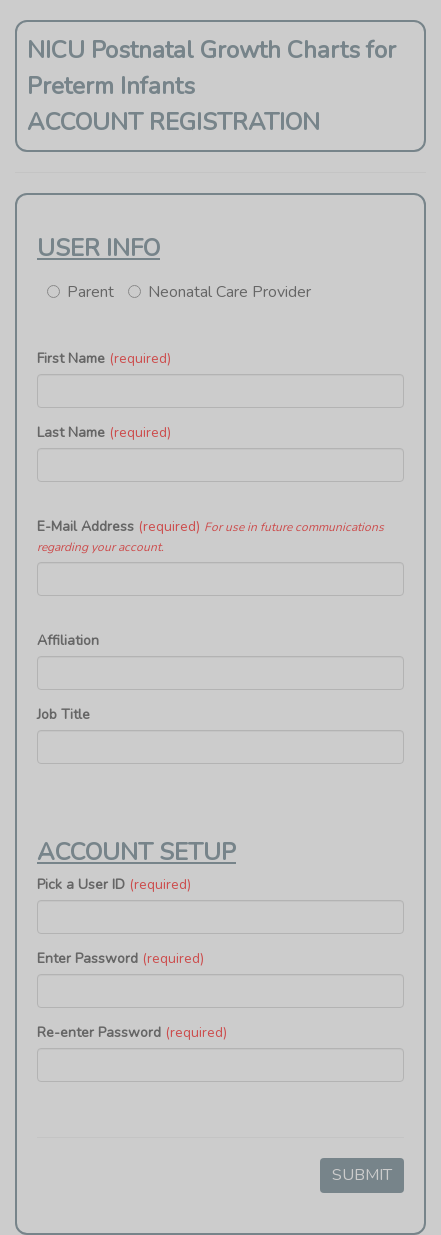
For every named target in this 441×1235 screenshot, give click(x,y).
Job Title (63, 714)
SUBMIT (362, 1175)
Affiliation (68, 640)
